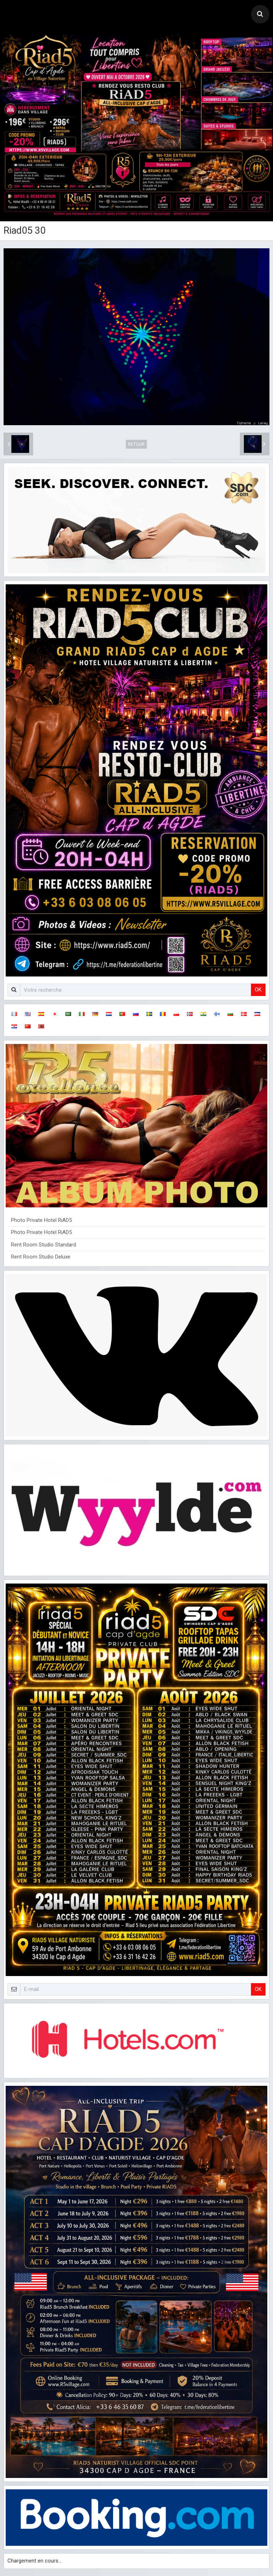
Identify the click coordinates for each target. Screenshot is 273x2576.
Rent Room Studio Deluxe (40, 1257)
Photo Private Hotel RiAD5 (41, 1220)
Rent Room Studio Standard (43, 1244)
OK (258, 989)
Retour (136, 444)
